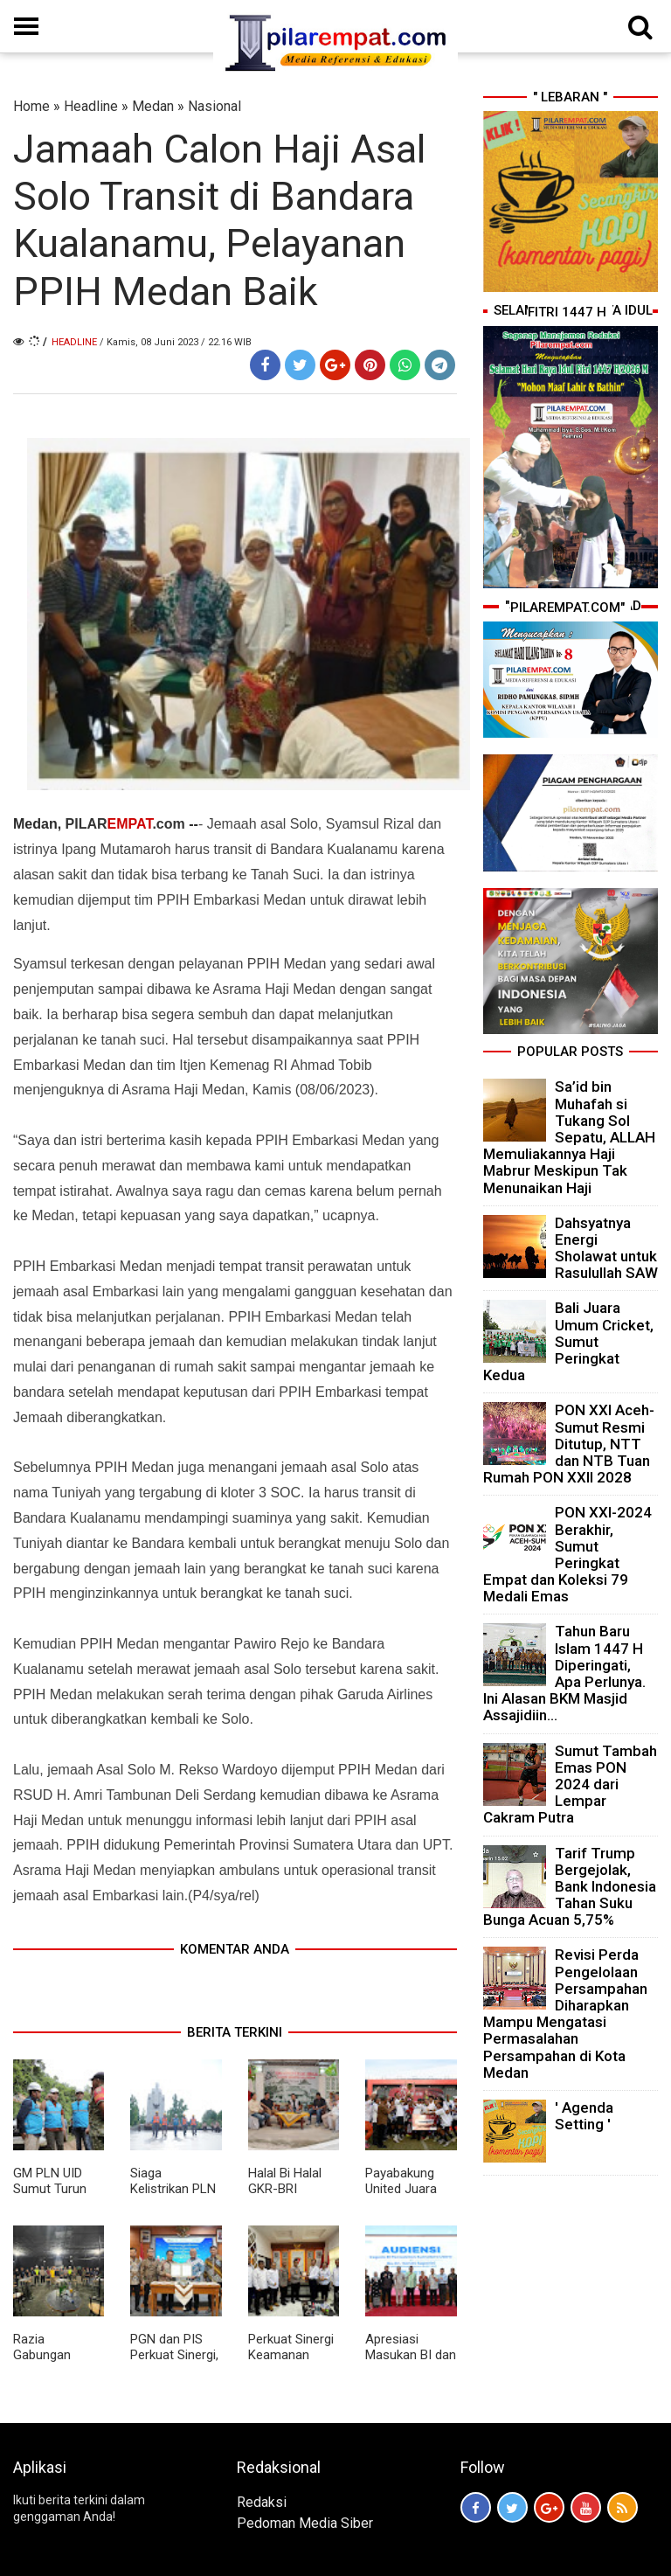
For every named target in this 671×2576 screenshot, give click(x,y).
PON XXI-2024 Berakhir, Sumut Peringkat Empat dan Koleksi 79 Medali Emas (567, 1554)
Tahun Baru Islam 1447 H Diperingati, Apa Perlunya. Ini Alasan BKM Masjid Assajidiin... (564, 1673)
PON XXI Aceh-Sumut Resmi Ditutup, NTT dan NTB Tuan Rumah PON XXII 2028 (568, 1443)
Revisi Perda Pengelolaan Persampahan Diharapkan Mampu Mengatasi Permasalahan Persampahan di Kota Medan (565, 2013)
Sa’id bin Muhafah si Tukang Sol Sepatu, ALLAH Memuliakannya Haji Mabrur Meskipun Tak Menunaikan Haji (569, 1137)
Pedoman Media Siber (305, 2523)
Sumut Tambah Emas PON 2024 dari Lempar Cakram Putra (570, 1784)
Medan (153, 106)
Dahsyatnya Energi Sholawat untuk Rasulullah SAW (606, 1248)
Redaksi (262, 2502)
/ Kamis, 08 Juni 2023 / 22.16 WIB (176, 342)
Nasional (214, 106)
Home (31, 106)
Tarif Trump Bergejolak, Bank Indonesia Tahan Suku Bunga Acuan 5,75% (569, 1886)
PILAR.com (125, 823)
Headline (91, 106)
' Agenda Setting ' (584, 2116)
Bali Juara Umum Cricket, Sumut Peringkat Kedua (568, 1341)
